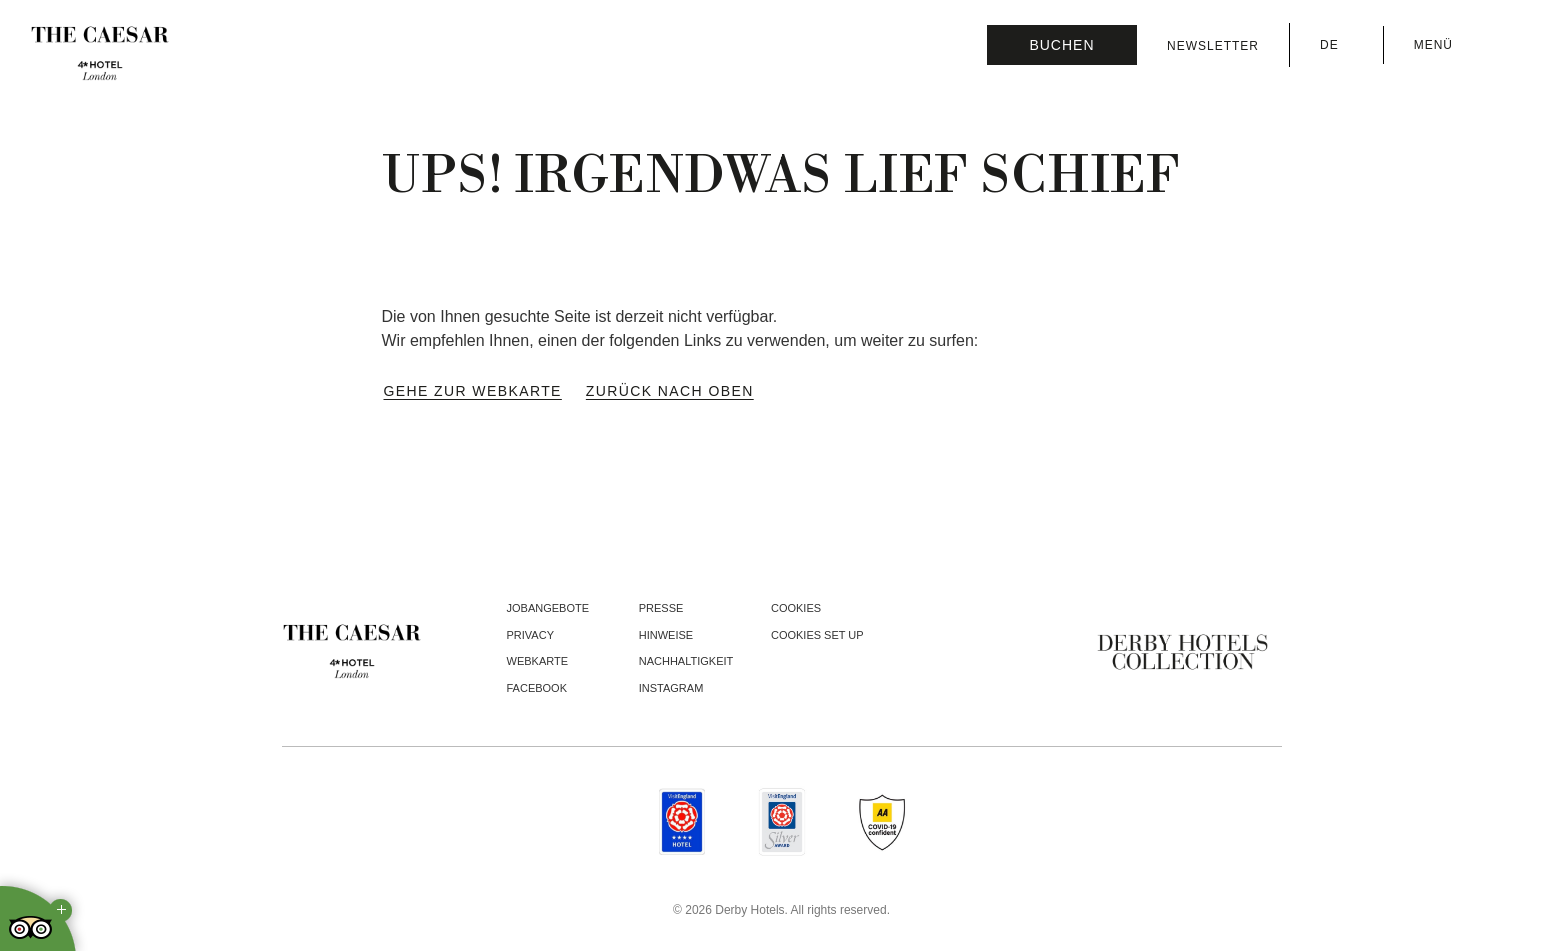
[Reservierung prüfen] (1062, 45)
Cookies (796, 608)
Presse (661, 608)
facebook (537, 688)
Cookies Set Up (817, 635)
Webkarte (538, 661)
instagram (671, 688)
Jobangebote (548, 608)
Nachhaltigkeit (686, 661)
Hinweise (666, 635)
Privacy (530, 635)
